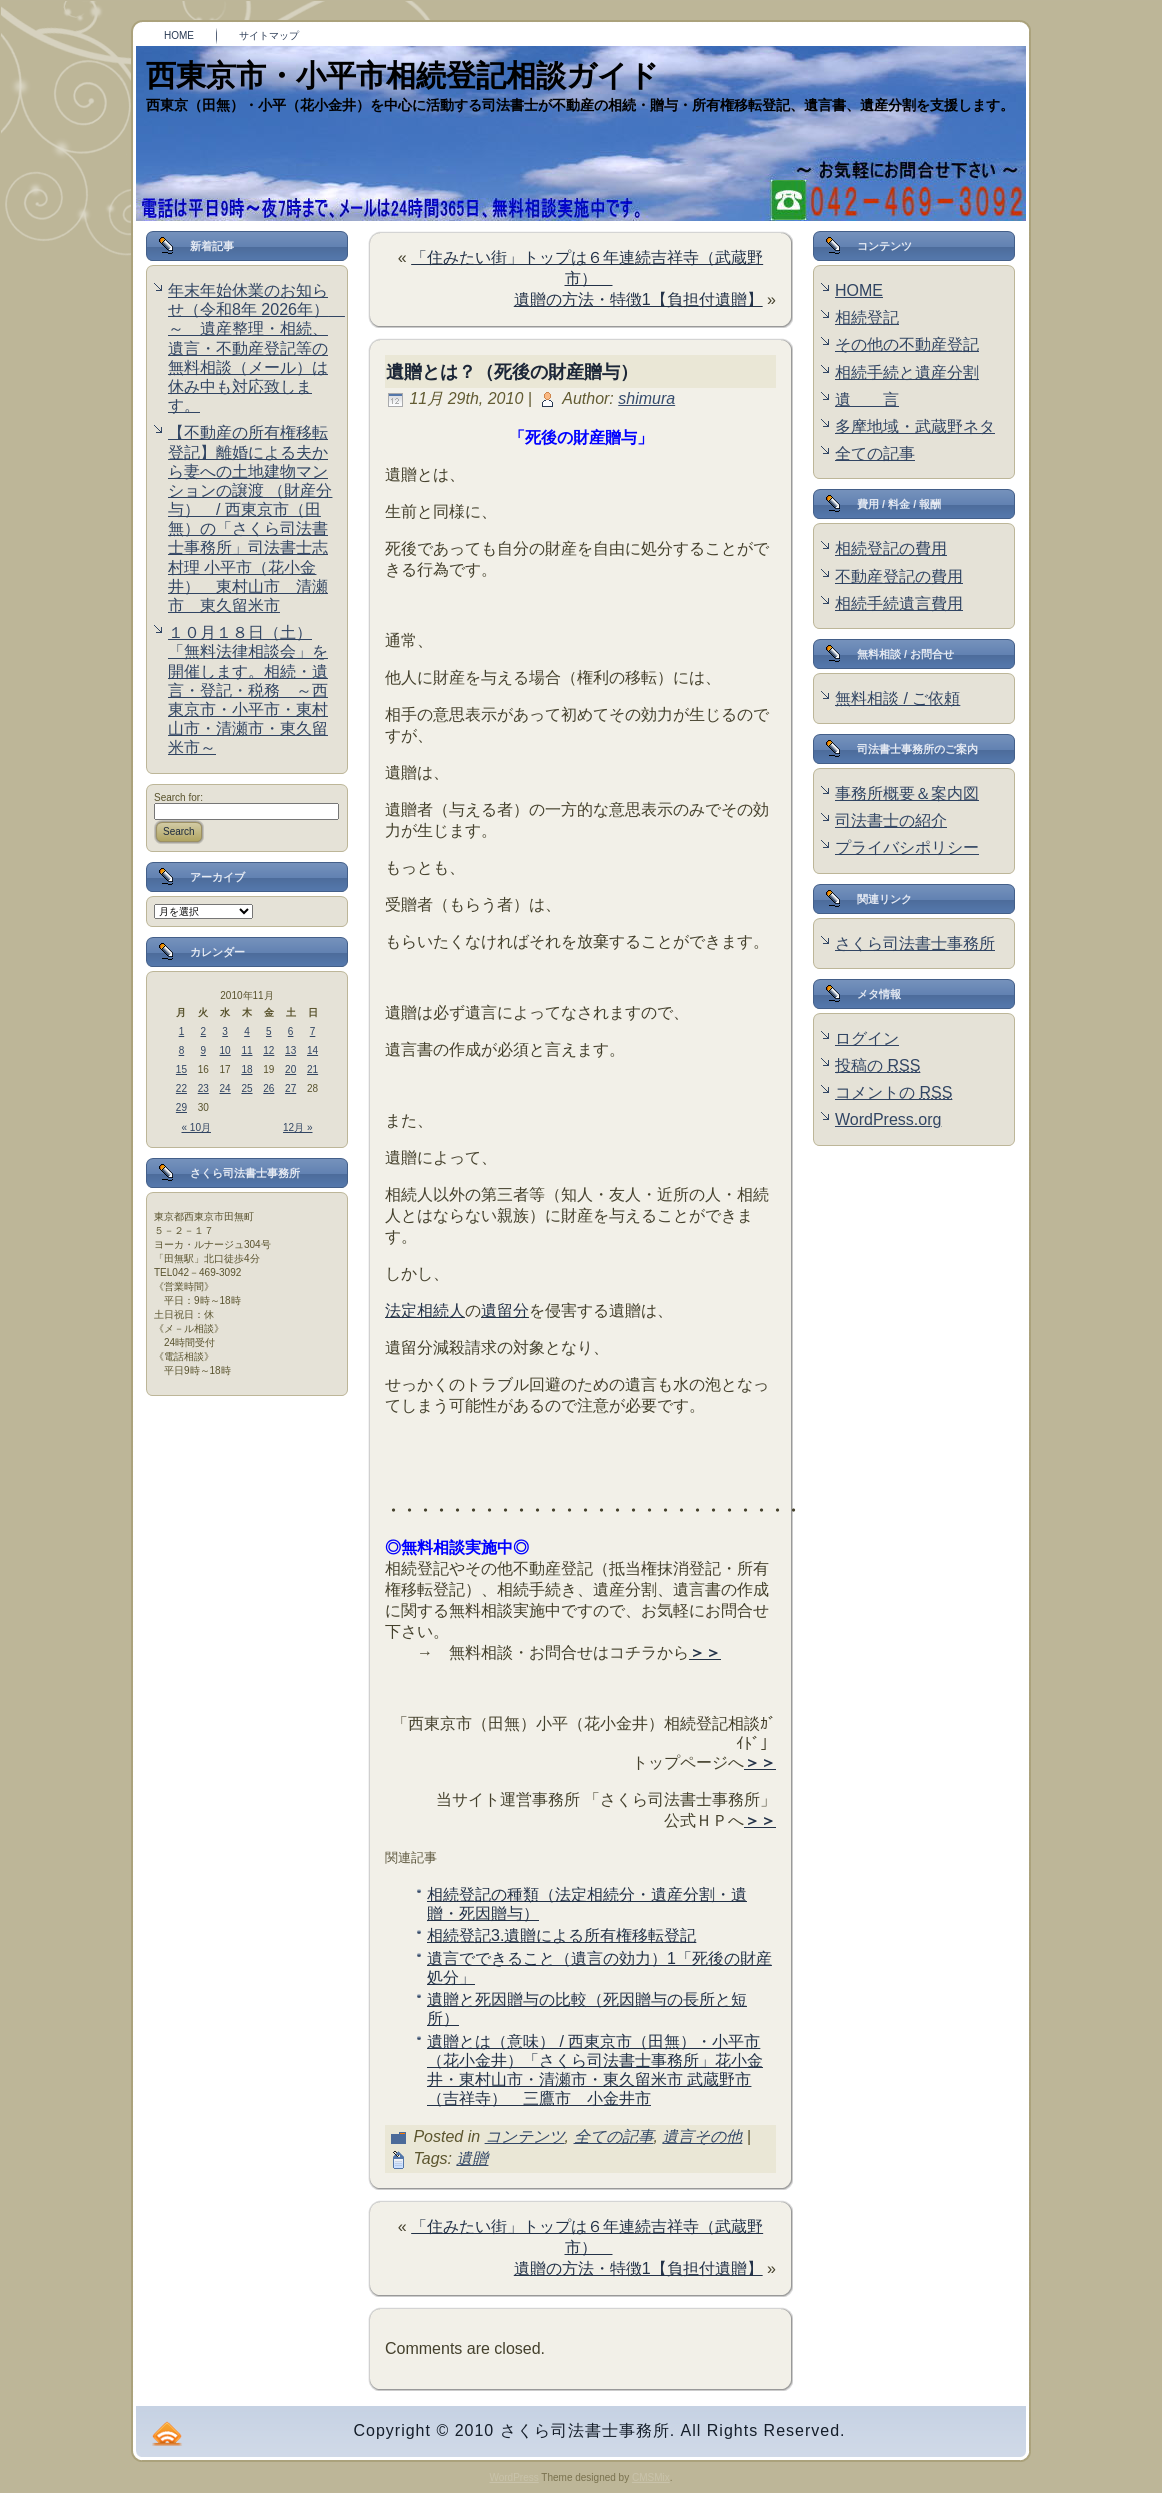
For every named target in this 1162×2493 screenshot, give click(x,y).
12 (268, 1050)
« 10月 (196, 1127)
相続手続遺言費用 (899, 603)
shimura (646, 398)
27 (290, 1088)
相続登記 (867, 317)
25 (246, 1088)
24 (225, 1088)
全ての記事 (614, 2136)
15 (181, 1069)
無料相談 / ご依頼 (897, 698)
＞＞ (705, 1652)
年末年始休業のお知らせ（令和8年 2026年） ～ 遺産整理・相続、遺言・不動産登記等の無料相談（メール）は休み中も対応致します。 (256, 348)
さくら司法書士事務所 (915, 943)
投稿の (877, 1065)
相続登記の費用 (891, 548)
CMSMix (651, 2477)
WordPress (513, 2477)
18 (246, 1069)
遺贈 (472, 2158)
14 (312, 1050)
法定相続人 (425, 1310)
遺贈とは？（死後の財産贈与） (512, 372)
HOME (859, 290)
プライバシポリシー (907, 847)
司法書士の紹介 (891, 820)
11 (246, 1050)
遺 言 (867, 399)
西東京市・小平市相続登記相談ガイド (402, 75)
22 (181, 1088)
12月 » (297, 1127)
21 (312, 1069)
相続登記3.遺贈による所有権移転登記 (561, 1935)
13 (290, 1050)
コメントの (893, 1092)
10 (225, 1050)
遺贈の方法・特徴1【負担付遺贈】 (638, 299)
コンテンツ (525, 2136)
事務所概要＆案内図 (907, 793)
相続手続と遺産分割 (907, 372)
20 (290, 1069)
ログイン (867, 1038)
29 (181, 1107)
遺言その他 (702, 2136)
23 (203, 1088)
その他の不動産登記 (907, 344)
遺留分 (505, 1310)
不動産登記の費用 (899, 576)
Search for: (178, 797)
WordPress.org (888, 1119)
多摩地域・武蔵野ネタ (915, 426)
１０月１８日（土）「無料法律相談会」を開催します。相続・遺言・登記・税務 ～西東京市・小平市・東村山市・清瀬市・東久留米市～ (248, 690)
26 (268, 1088)
